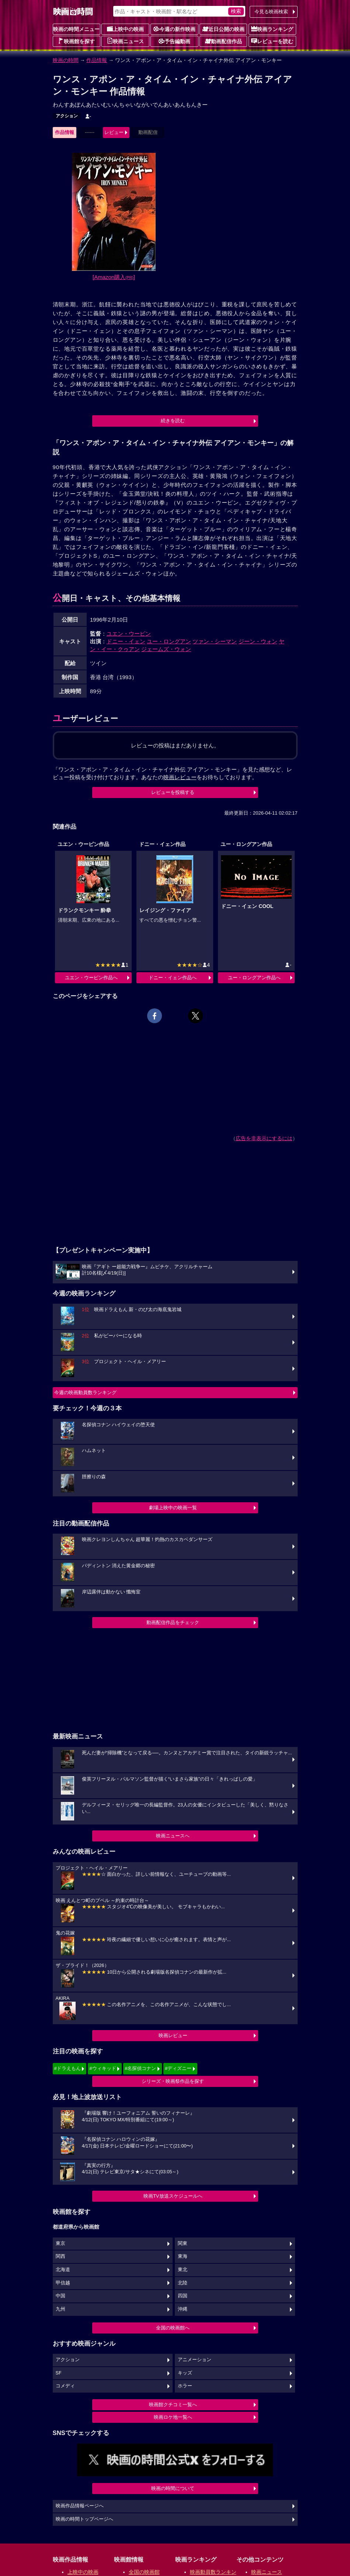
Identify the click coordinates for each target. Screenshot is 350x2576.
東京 (60, 2243)
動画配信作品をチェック (172, 1622)
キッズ (185, 2373)
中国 (60, 2295)
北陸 (182, 2283)
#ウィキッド (102, 2068)
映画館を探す (76, 41)
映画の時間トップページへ (84, 2519)
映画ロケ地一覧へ (173, 2417)
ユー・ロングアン (169, 641)
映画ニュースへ (173, 1836)
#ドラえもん (67, 2068)
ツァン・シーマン (215, 641)
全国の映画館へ (173, 2328)
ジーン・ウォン (258, 641)
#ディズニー (178, 2068)
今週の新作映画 (174, 28)
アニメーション (194, 2359)
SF (59, 2373)
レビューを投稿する (172, 792)
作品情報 (96, 60)
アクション (67, 115)
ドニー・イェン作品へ (173, 977)
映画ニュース (125, 41)
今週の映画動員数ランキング (85, 1392)
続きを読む (173, 420)
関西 (60, 2256)
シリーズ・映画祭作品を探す (173, 2081)
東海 (182, 2256)
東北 (182, 2269)
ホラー (185, 2385)
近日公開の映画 (223, 28)
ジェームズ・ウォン (166, 649)
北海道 (63, 2269)
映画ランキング (272, 28)
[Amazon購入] (114, 277)
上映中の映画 (125, 28)
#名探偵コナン (140, 2068)
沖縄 (182, 2309)
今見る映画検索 (271, 11)
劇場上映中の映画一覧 (173, 1507)
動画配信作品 (223, 41)
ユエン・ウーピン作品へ (91, 977)
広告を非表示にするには (264, 1138)
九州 (60, 2309)
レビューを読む (272, 41)
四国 (182, 2295)
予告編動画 (174, 41)
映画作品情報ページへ (80, 2505)
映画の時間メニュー (76, 29)
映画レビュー (173, 2035)
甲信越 (63, 2283)
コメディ (65, 2385)
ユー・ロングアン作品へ (254, 977)
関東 (182, 2243)
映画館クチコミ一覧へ (173, 2404)
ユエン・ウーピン (129, 633)
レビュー (114, 132)
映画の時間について (172, 2488)
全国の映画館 (144, 2572)
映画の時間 (66, 60)
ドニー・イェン (126, 641)
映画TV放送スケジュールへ (172, 2196)
